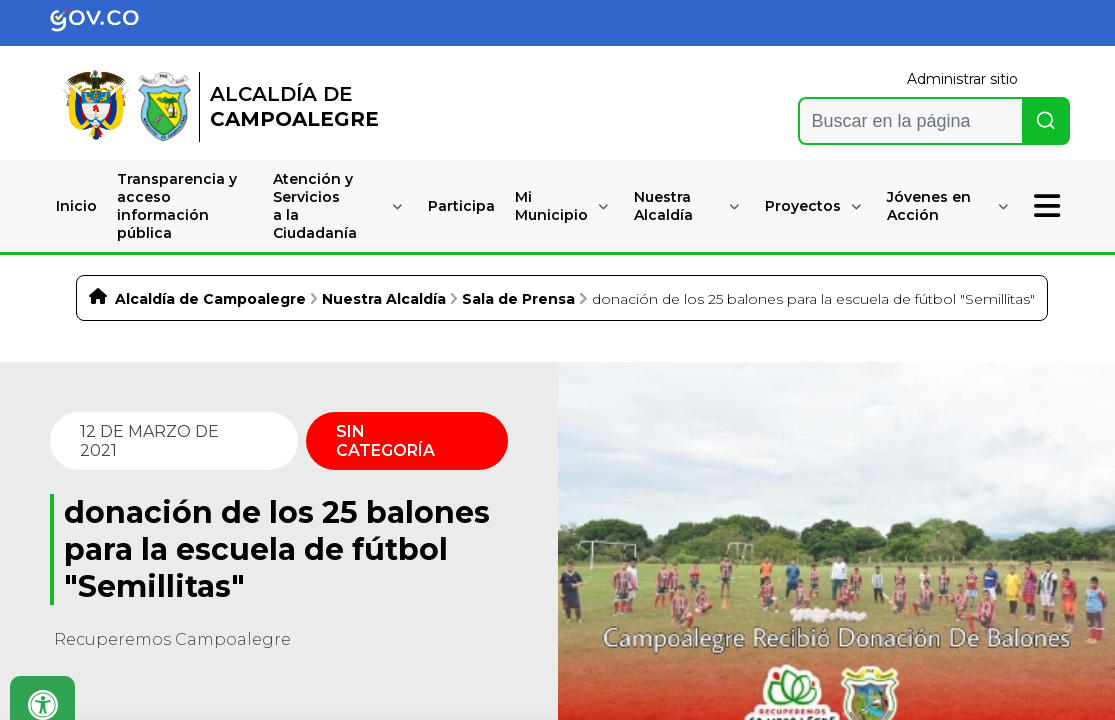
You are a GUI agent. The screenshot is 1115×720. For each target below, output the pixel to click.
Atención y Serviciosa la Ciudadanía (315, 206)
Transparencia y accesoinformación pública (177, 206)
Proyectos (803, 206)
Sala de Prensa (518, 299)
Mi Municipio (551, 206)
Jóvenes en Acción (929, 206)
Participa (461, 206)
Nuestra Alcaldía (663, 206)
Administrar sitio (962, 79)
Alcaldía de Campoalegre (210, 299)
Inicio (76, 206)
